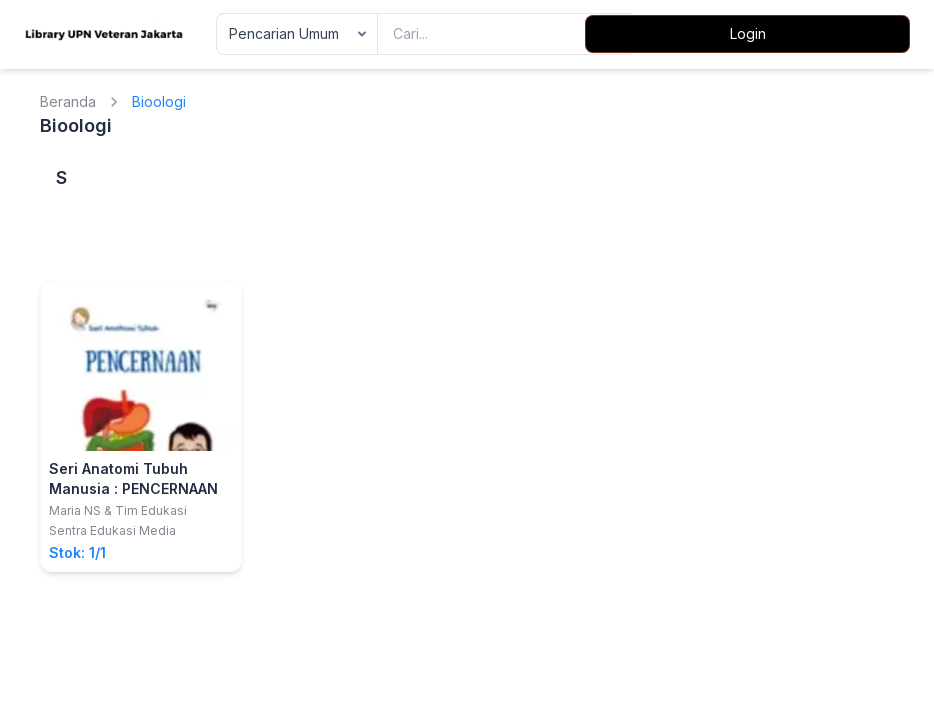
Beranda (68, 101)
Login (748, 33)
